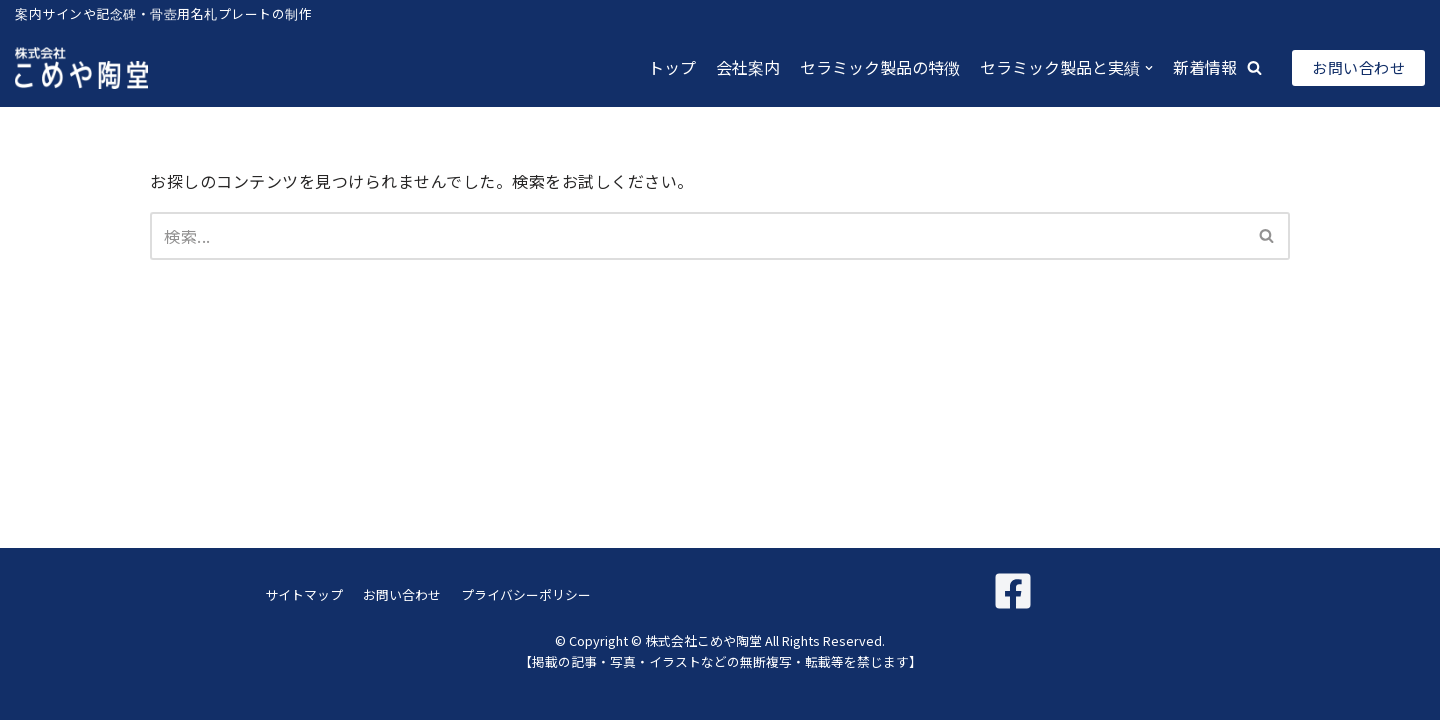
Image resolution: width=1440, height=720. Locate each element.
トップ (672, 67)
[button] (1254, 67)
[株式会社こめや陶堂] (81, 68)
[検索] (697, 236)
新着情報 (1205, 67)
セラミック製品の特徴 (880, 67)
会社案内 (748, 67)
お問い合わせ (1358, 67)
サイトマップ (304, 594)
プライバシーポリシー (526, 594)
